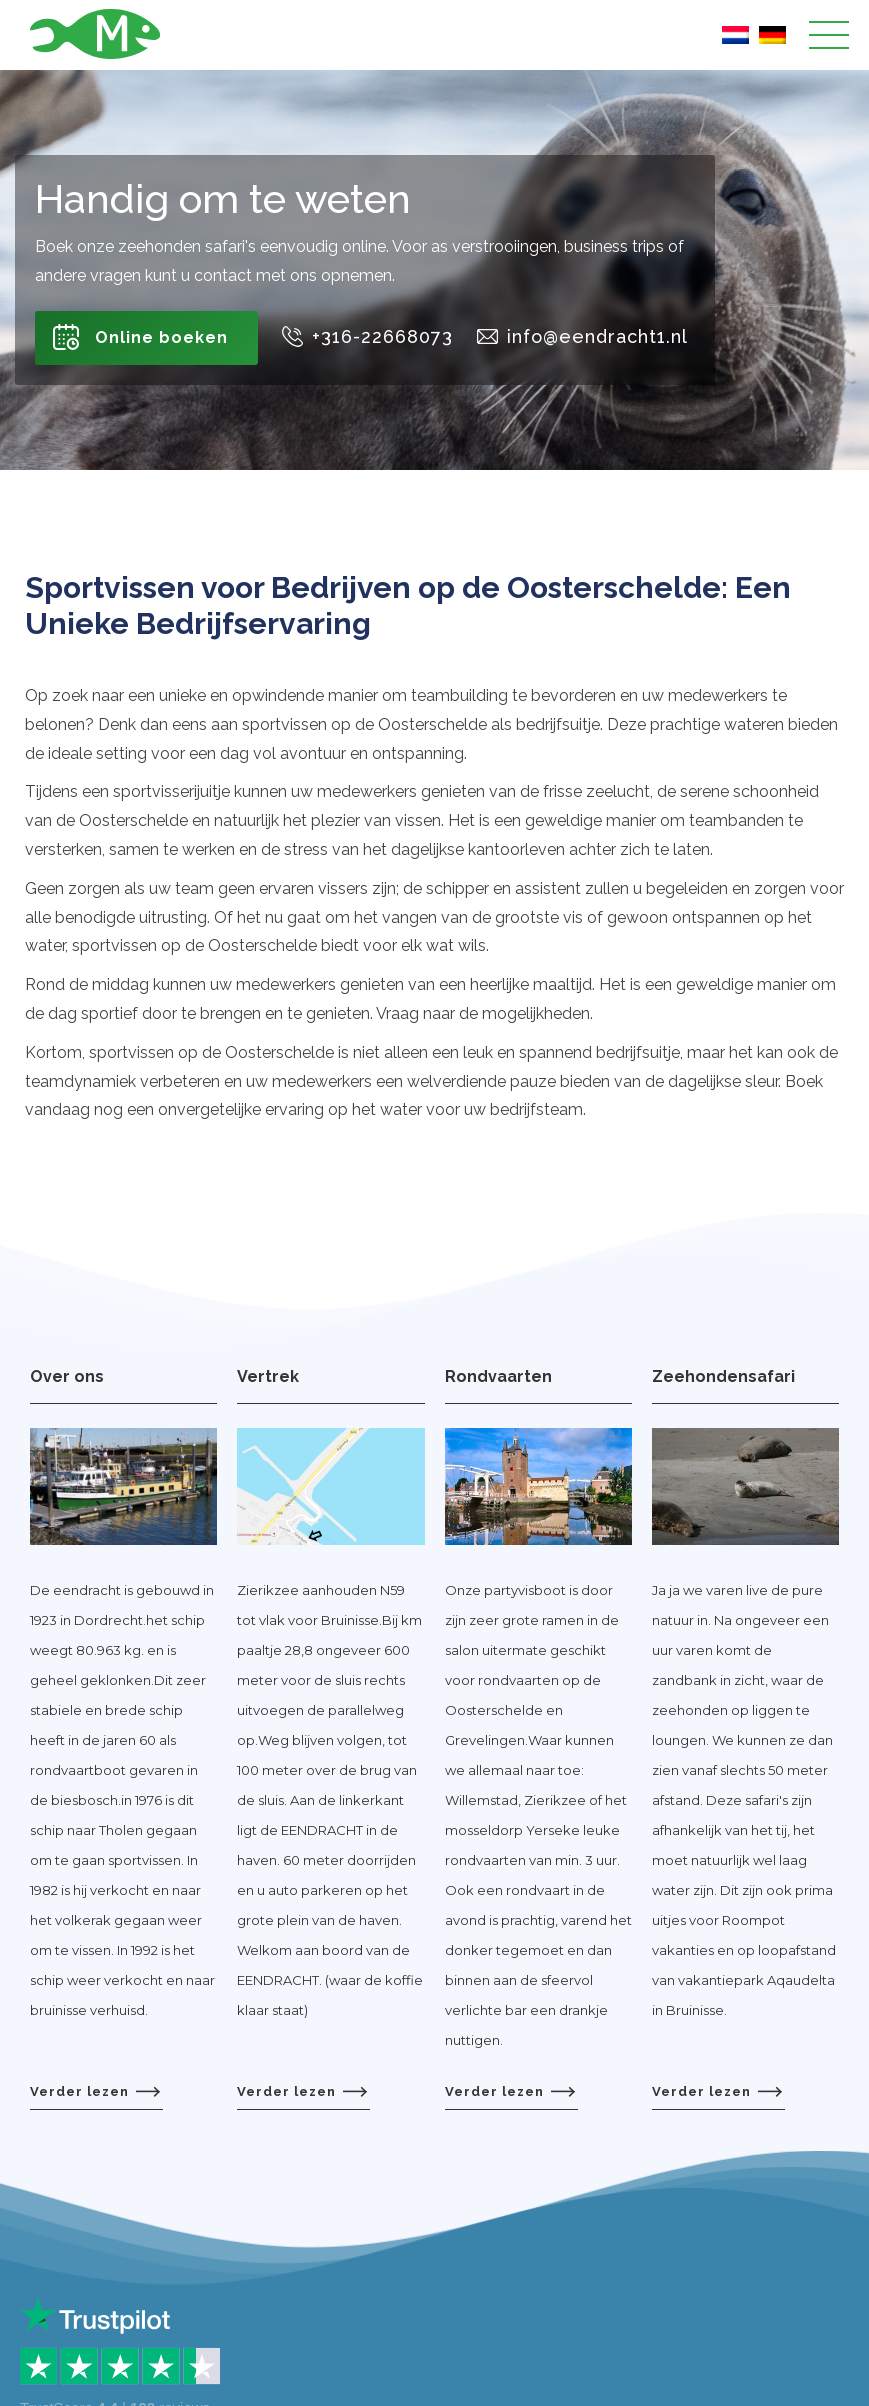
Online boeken (161, 337)
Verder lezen (95, 2091)
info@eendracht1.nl (597, 336)
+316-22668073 (382, 336)
